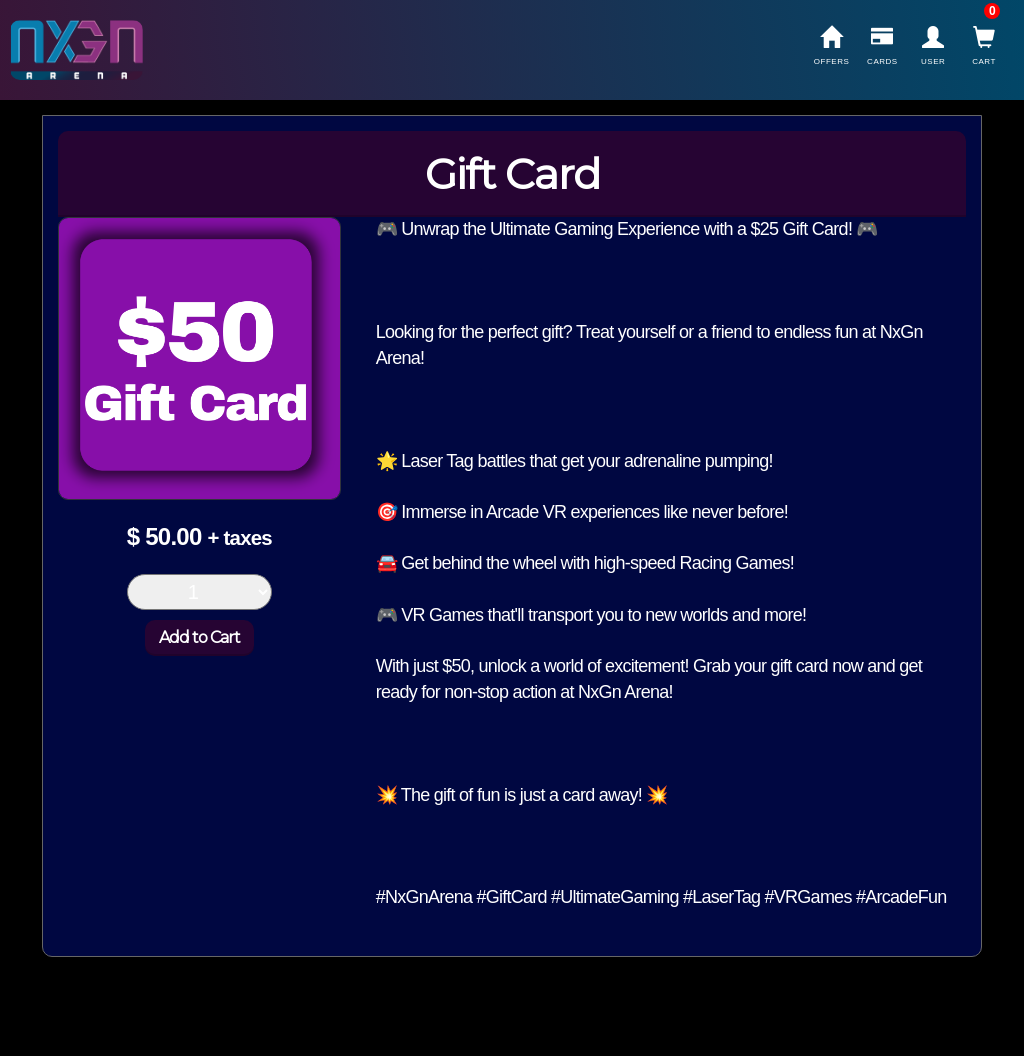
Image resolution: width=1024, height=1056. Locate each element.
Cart (984, 46)
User (933, 46)
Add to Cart (199, 637)
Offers (832, 46)
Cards (882, 46)
